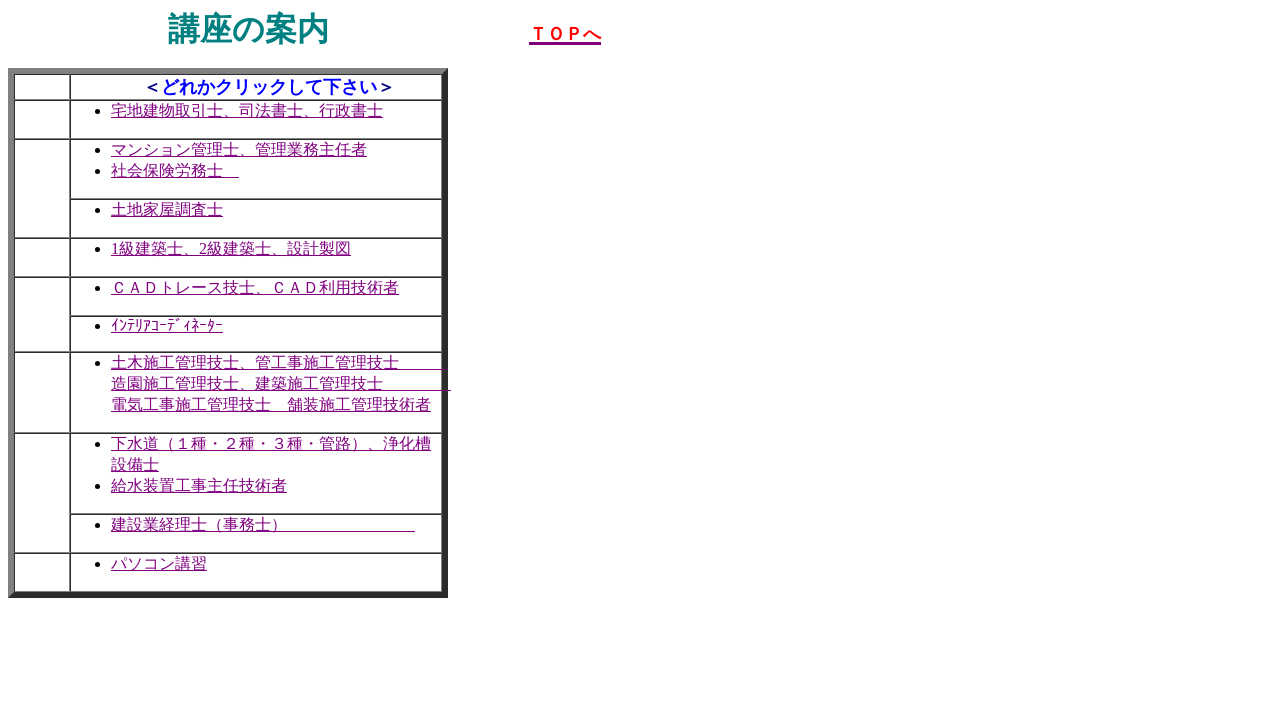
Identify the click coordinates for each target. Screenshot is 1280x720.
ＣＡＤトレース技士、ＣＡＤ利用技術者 (255, 287)
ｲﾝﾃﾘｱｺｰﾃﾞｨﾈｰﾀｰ (167, 325)
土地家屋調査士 (167, 209)
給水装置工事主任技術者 (199, 485)
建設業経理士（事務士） (263, 524)
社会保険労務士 (175, 170)
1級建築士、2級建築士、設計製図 (231, 248)
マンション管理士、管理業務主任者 (239, 149)
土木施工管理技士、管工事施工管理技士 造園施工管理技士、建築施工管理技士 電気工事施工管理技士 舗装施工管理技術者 (281, 383)
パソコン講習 (159, 563)
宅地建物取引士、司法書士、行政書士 (247, 110)
